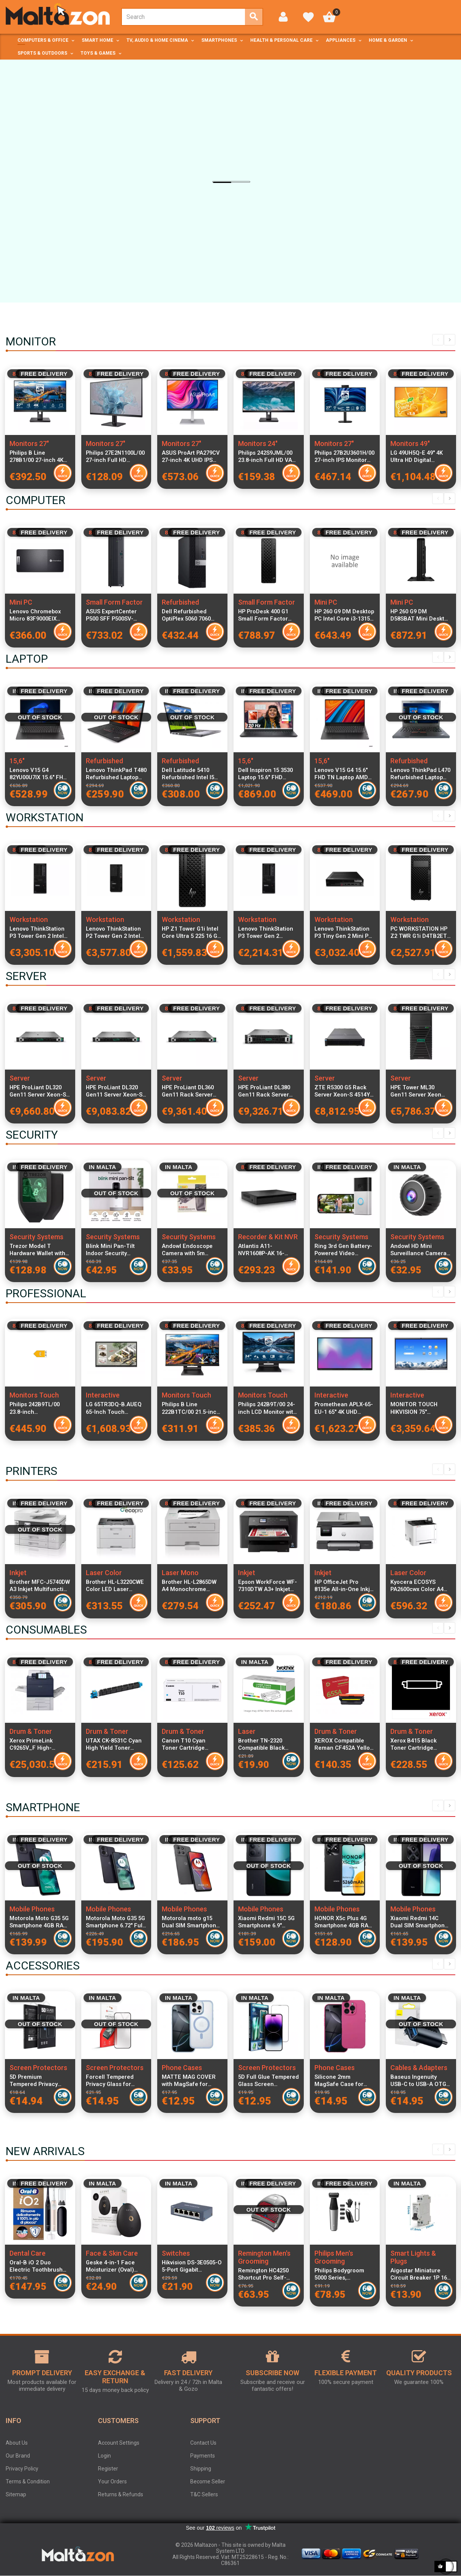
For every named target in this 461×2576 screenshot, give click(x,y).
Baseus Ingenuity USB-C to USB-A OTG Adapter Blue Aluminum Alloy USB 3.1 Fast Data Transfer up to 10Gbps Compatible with (420, 2080)
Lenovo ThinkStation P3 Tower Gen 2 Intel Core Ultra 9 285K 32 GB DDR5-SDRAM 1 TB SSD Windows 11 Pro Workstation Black (39, 932)
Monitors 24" (258, 443)
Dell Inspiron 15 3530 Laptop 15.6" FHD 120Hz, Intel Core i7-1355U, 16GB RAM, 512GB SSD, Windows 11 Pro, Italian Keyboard (265, 774)
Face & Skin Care (112, 2253)
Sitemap (16, 2494)
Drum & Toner (30, 1731)
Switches (176, 2253)
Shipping (200, 2469)
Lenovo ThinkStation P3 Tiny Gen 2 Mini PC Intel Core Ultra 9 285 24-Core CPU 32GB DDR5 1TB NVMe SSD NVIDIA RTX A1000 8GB (344, 932)
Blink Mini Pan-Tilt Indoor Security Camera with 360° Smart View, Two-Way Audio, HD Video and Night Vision (114, 1250)
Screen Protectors (38, 2068)
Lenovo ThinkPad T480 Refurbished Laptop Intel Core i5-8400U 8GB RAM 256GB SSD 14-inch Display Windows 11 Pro (116, 774)
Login (104, 2456)
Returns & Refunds (120, 2494)
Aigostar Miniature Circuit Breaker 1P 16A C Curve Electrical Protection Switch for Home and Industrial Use (420, 2274)
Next (449, 339)
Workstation (28, 919)
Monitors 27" (29, 443)
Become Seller (207, 2481)
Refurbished (180, 602)
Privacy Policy (22, 2469)
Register (108, 2469)
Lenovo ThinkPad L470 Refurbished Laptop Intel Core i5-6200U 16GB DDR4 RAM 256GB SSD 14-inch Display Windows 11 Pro (420, 774)
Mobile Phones (32, 1909)
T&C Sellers (204, 2494)
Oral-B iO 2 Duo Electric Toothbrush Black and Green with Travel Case (37, 2266)
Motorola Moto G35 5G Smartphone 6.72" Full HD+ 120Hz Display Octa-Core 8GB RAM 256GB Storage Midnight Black (115, 1922)
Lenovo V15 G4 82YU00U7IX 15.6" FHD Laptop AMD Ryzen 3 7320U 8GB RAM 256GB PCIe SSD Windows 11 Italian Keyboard (39, 774)
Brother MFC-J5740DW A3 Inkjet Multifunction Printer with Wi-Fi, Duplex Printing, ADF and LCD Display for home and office (39, 1586)
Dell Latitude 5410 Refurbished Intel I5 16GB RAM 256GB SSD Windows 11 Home (191, 774)
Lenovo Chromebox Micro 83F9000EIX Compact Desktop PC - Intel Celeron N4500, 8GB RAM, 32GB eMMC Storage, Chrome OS (39, 615)
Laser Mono (180, 1573)
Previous (438, 339)
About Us (17, 2443)
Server (19, 1078)
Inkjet (18, 1573)
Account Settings (118, 2443)
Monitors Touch (34, 1395)
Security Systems (36, 1237)
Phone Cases (182, 2068)
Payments (202, 2456)
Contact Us (203, 2443)
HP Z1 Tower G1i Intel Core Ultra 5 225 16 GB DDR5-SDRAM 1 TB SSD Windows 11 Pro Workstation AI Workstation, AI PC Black (191, 932)
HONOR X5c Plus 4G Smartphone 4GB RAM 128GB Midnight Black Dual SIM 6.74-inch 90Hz (343, 1922)
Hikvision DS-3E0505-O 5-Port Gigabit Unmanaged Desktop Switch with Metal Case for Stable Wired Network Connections (192, 2266)
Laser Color (104, 1573)
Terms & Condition (28, 2481)
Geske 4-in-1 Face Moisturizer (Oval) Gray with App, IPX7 (111, 2266)
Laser (247, 1731)
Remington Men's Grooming (264, 2257)
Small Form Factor (114, 602)
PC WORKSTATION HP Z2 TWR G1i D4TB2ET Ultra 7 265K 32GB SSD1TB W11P (418, 932)
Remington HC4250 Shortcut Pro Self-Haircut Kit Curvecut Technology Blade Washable (265, 2274)
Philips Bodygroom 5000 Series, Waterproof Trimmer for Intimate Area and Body (343, 2274)
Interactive (103, 1395)
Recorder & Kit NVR (268, 1237)
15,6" (17, 761)
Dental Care (27, 2253)
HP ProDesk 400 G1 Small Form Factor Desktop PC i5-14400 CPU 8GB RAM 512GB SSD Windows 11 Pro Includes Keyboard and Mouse (266, 615)
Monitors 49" (410, 443)
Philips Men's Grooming (333, 2257)
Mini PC (20, 602)
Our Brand (18, 2456)
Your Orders (112, 2481)
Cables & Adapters (418, 2068)
